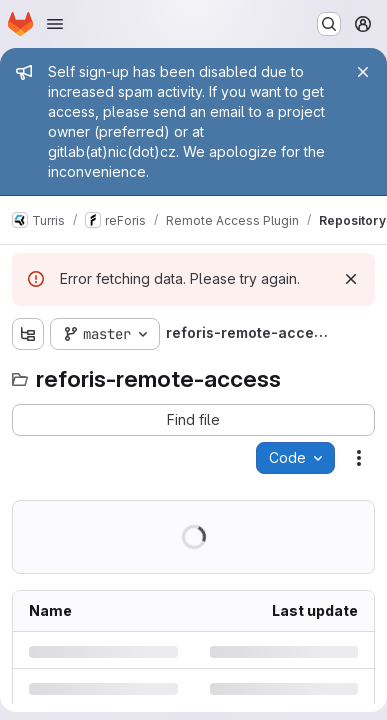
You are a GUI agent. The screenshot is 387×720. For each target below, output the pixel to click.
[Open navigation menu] (55, 24)
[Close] (363, 72)
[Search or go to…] (329, 24)
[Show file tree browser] (28, 334)
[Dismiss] (351, 279)
